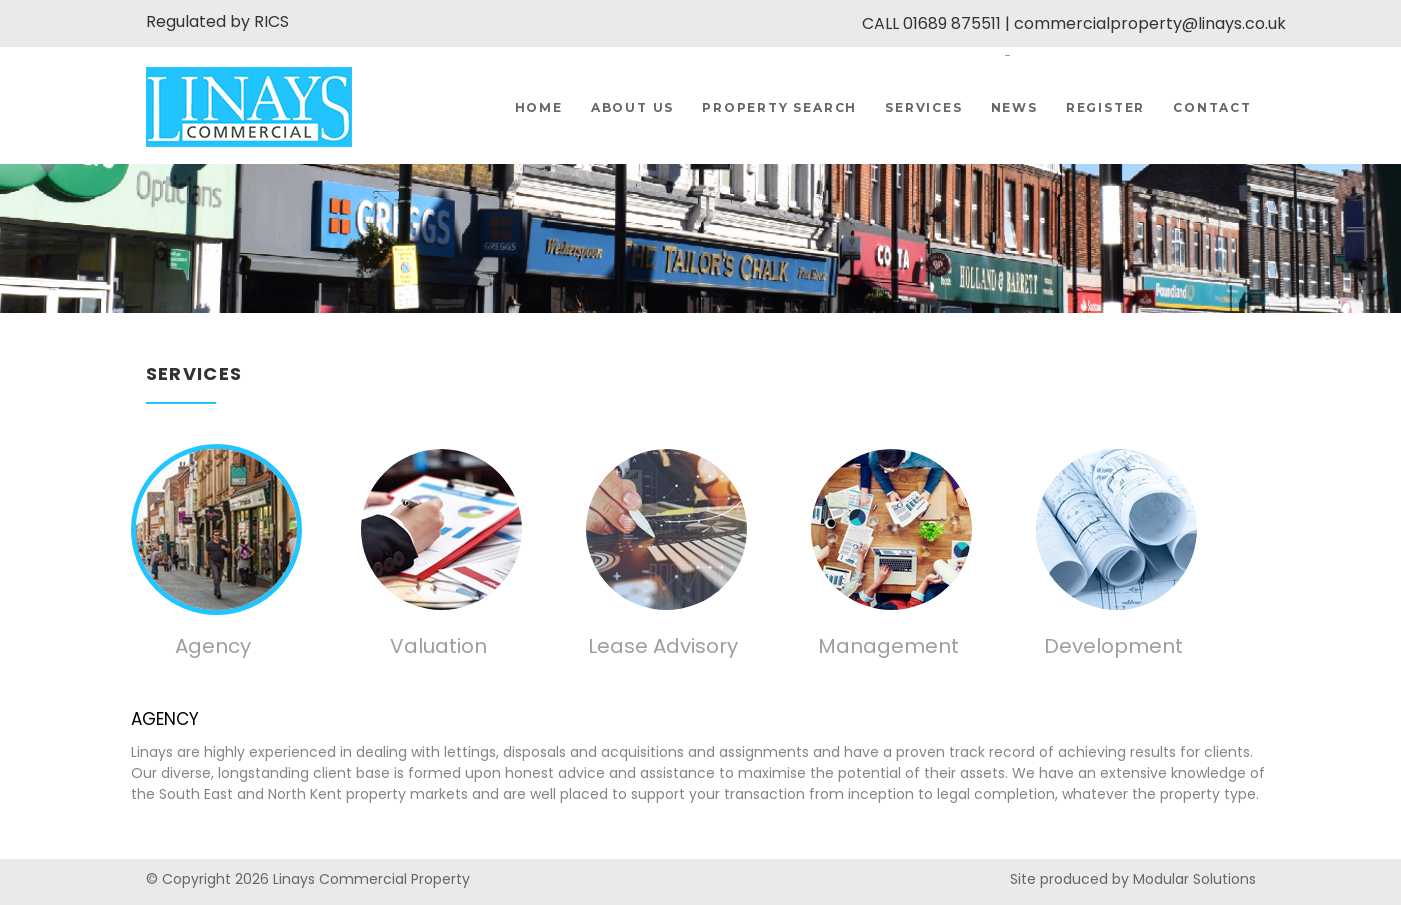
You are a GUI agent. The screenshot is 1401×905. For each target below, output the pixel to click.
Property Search (779, 107)
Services (923, 107)
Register (1105, 107)
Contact (1212, 107)
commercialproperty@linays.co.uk (1150, 23)
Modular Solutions (1194, 879)
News (1014, 107)
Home (539, 107)
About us (632, 107)
